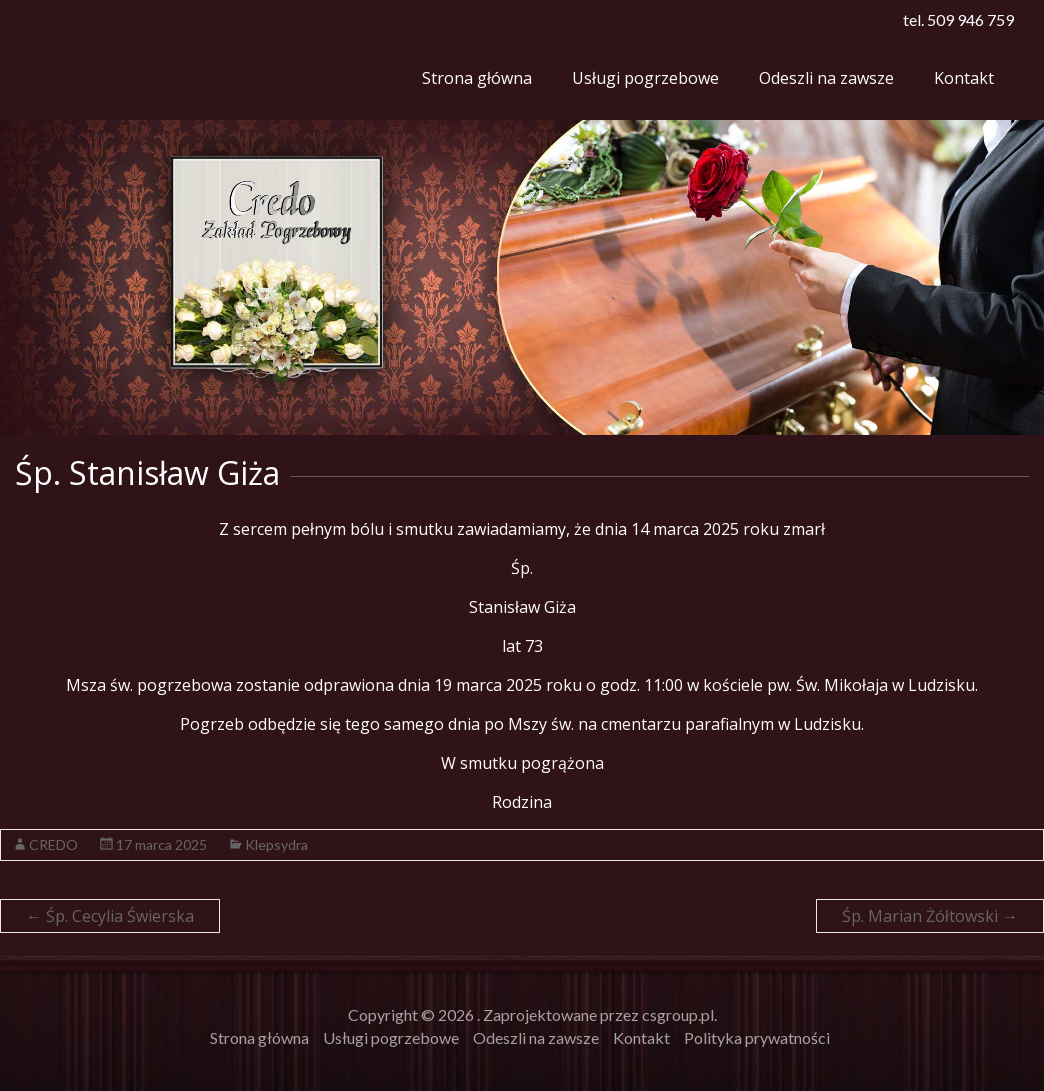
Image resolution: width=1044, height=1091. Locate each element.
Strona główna (477, 78)
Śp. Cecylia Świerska (110, 916)
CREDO (53, 844)
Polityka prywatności (757, 1037)
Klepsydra (276, 844)
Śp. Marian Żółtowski (930, 916)
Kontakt (964, 78)
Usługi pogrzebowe (645, 78)
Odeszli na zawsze (826, 78)
